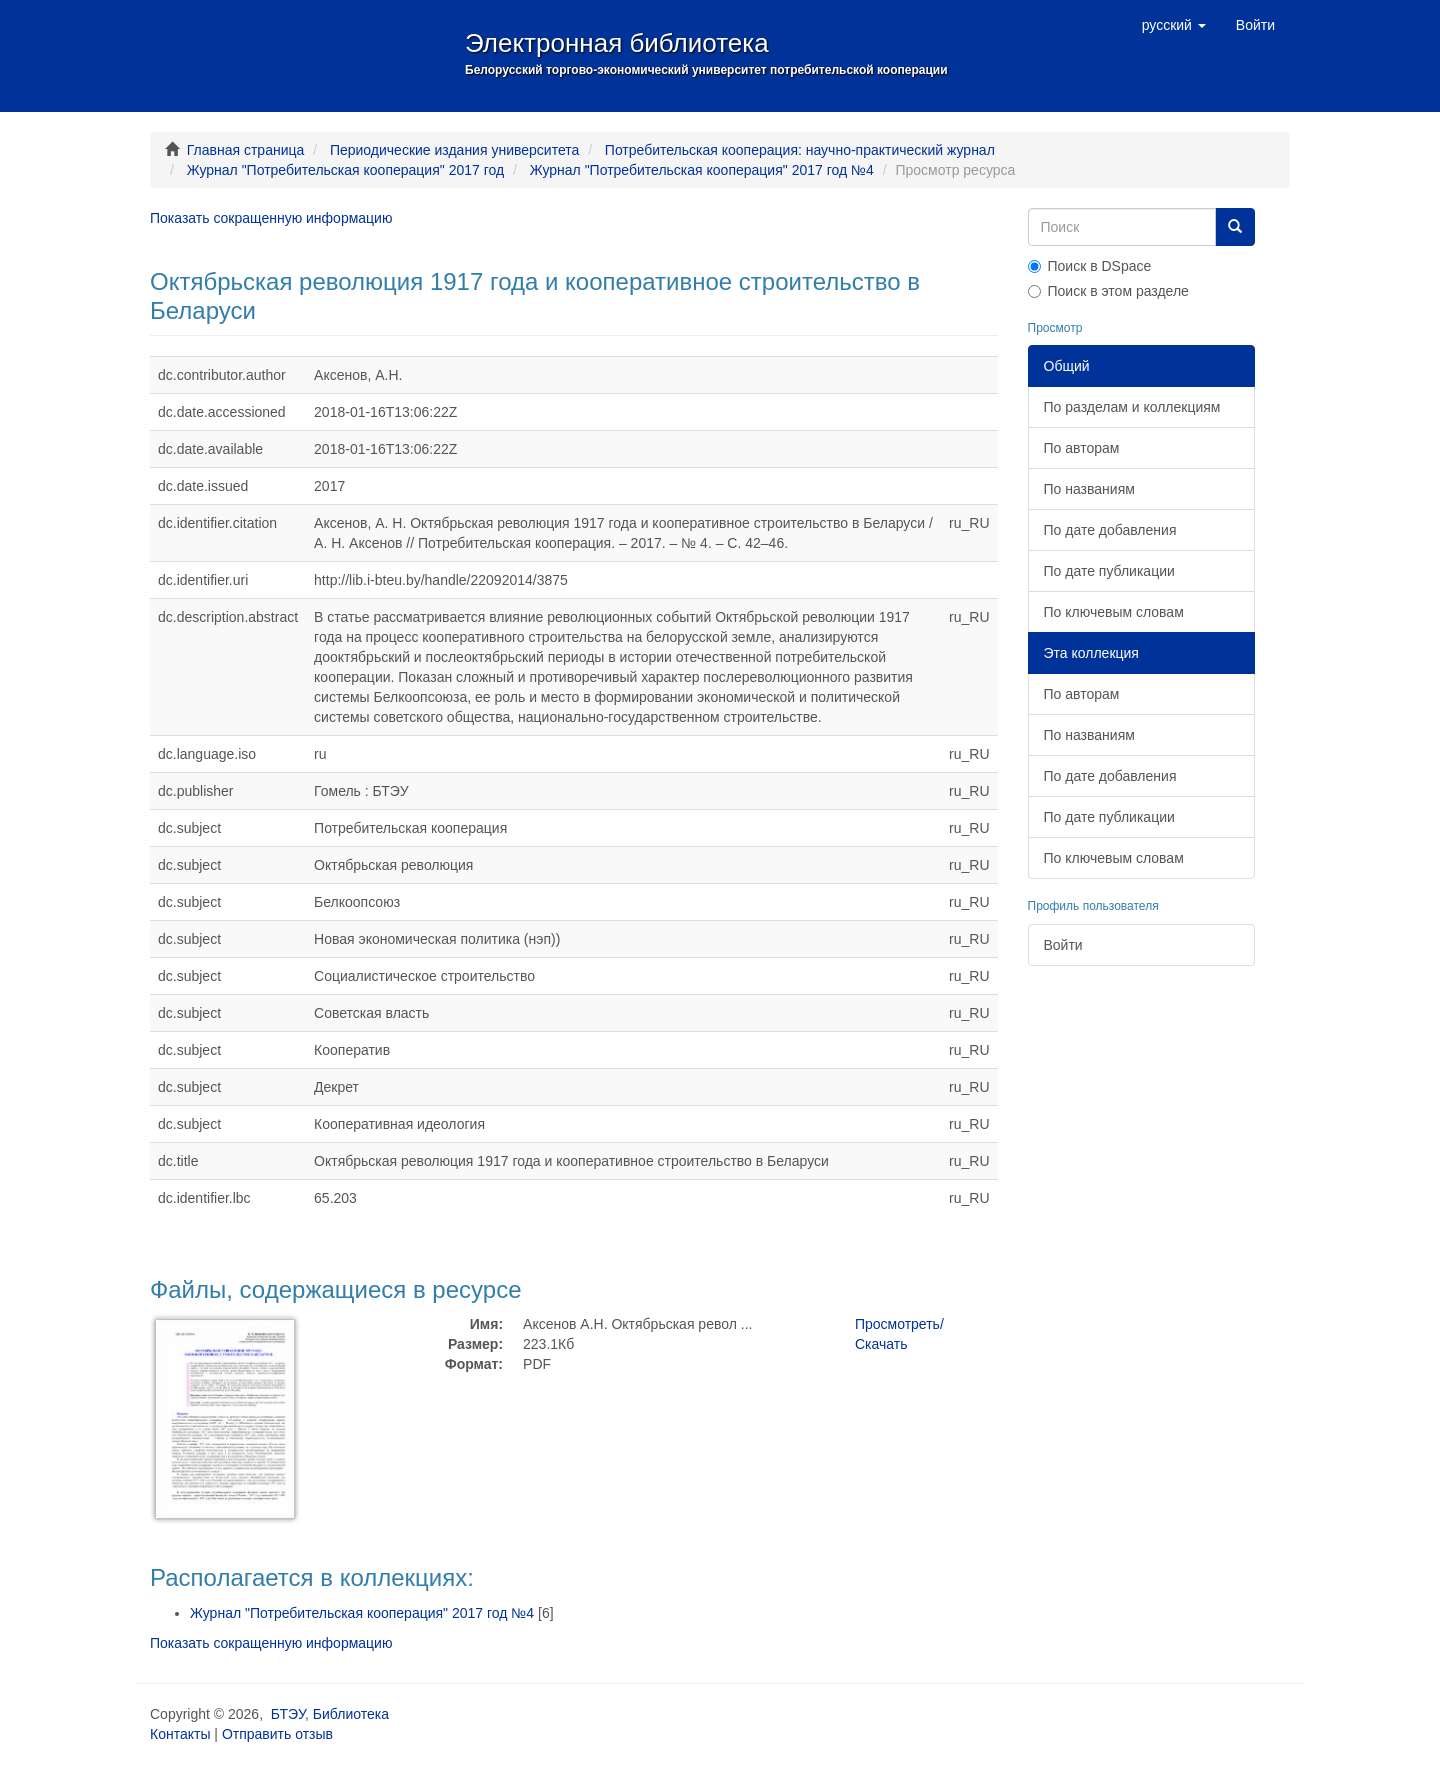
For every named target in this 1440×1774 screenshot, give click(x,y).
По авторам (1082, 448)
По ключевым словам (1114, 612)
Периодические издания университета (454, 150)
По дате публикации (1109, 571)
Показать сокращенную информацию (271, 218)
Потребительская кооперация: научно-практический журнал (800, 150)
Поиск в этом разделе (1108, 291)
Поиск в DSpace (1090, 266)
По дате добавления (1110, 530)
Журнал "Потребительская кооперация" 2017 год (345, 170)
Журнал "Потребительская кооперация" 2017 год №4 (702, 170)
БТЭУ (288, 1714)
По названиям (1089, 489)
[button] (1174, 25)
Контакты (180, 1734)
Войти (1063, 945)
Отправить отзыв (277, 1734)
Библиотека (351, 1714)
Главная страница (246, 150)
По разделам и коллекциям (1132, 407)
